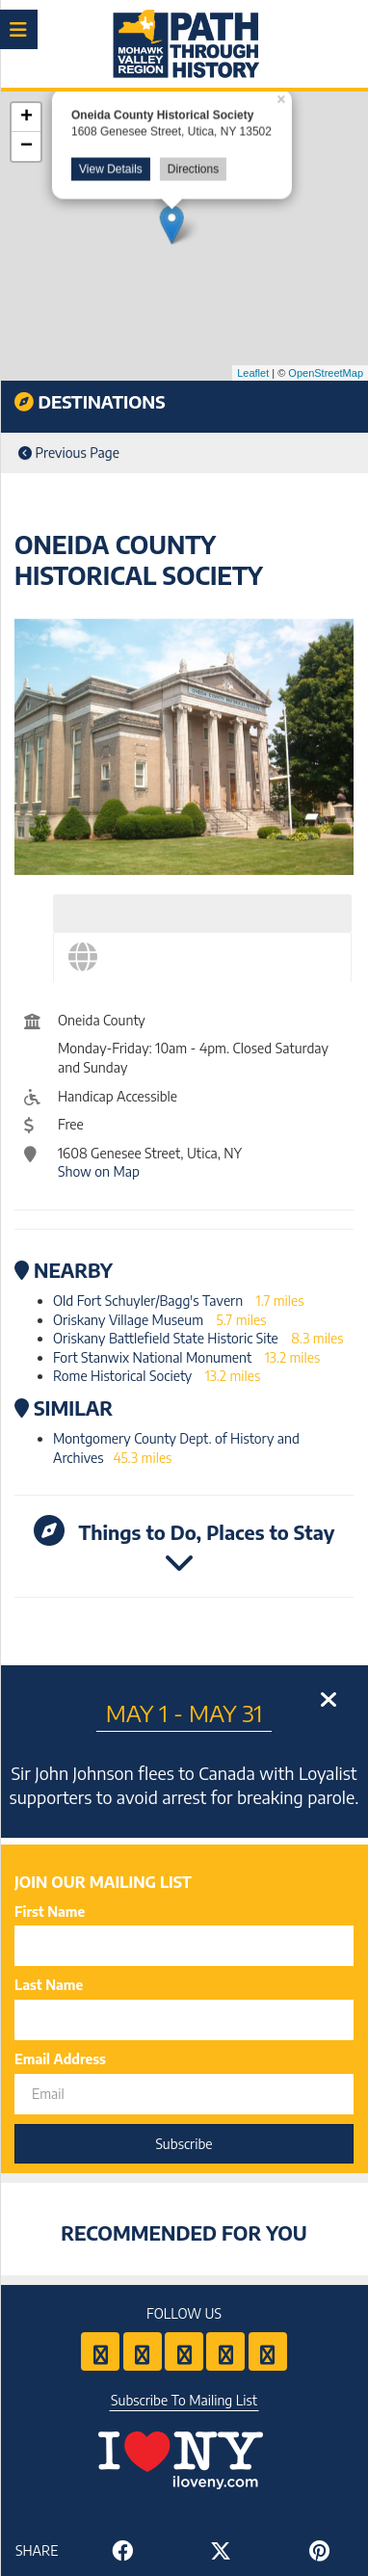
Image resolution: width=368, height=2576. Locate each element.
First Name (49, 1911)
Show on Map (99, 1171)
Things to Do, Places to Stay (184, 1546)
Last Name (48, 1985)
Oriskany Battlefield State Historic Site (165, 1338)
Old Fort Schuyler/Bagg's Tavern (148, 1300)
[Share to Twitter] (220, 2550)
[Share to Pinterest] (319, 2550)
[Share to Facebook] (122, 2550)
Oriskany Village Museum (128, 1320)
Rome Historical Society (122, 1376)
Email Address (60, 2059)
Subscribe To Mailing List (184, 2400)
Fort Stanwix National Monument (152, 1357)
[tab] (202, 913)
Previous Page (68, 452)
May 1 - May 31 (184, 1712)
